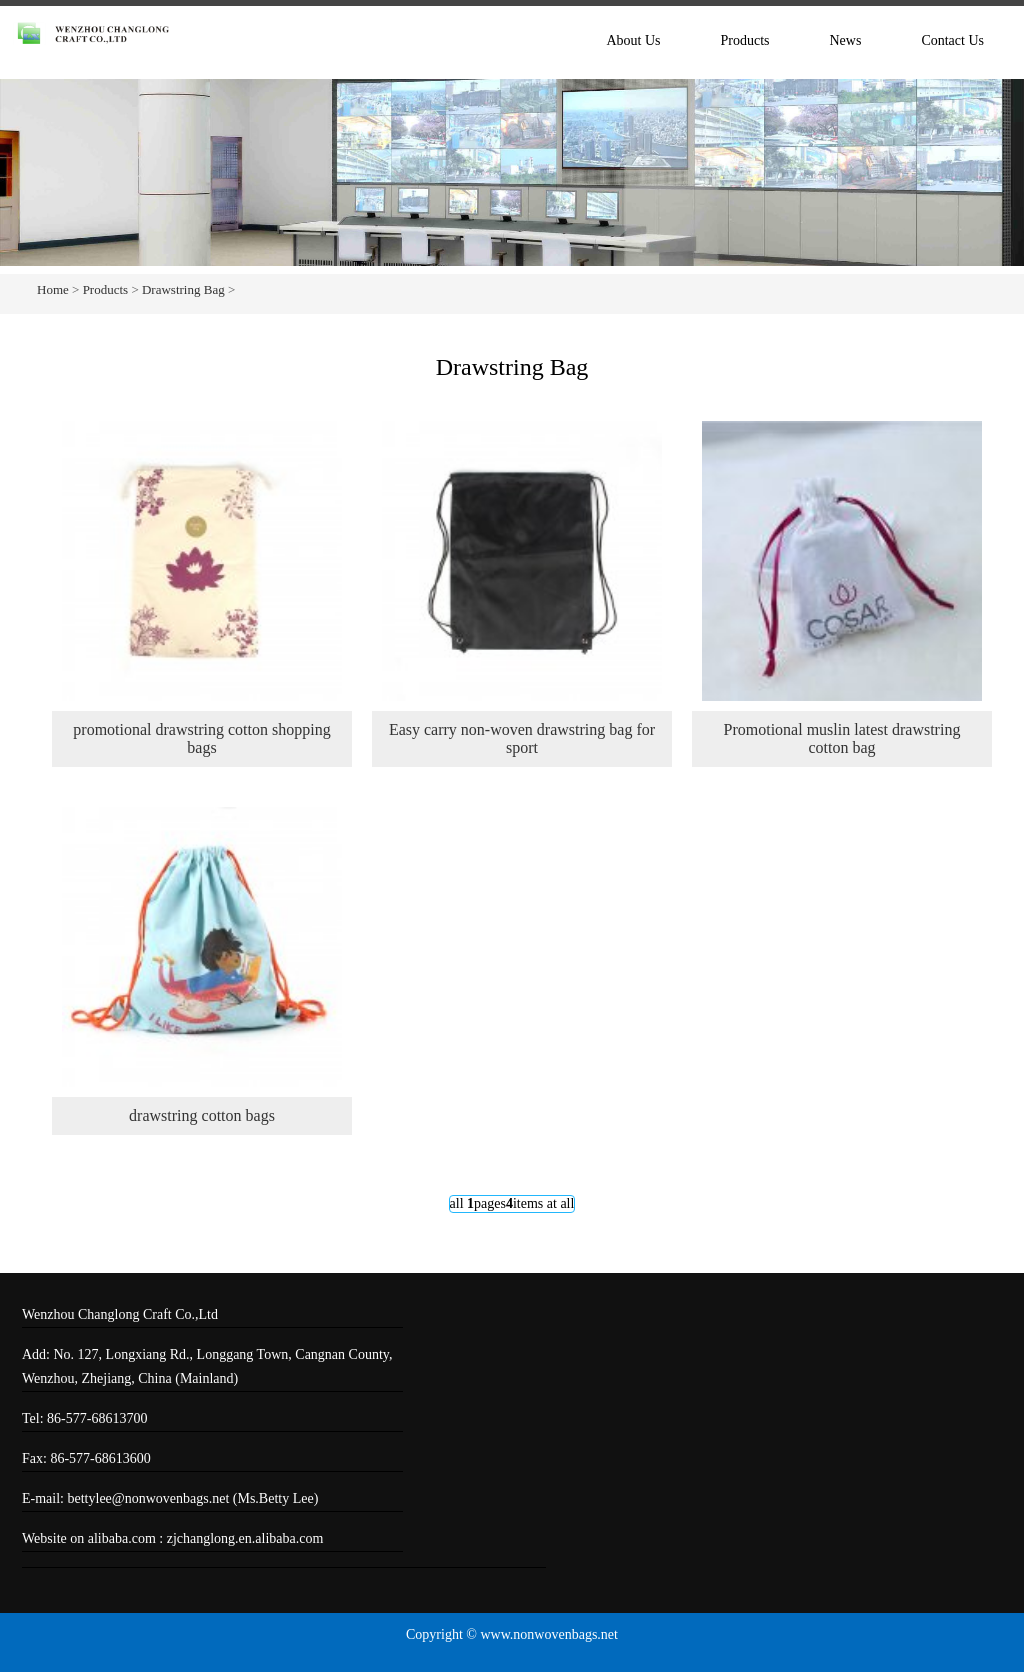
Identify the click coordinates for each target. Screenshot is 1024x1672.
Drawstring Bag (183, 289)
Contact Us (952, 40)
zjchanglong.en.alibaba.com (245, 1538)
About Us (633, 40)
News (845, 40)
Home (53, 289)
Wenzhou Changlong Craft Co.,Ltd (120, 1314)
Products (744, 40)
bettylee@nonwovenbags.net (150, 1498)
